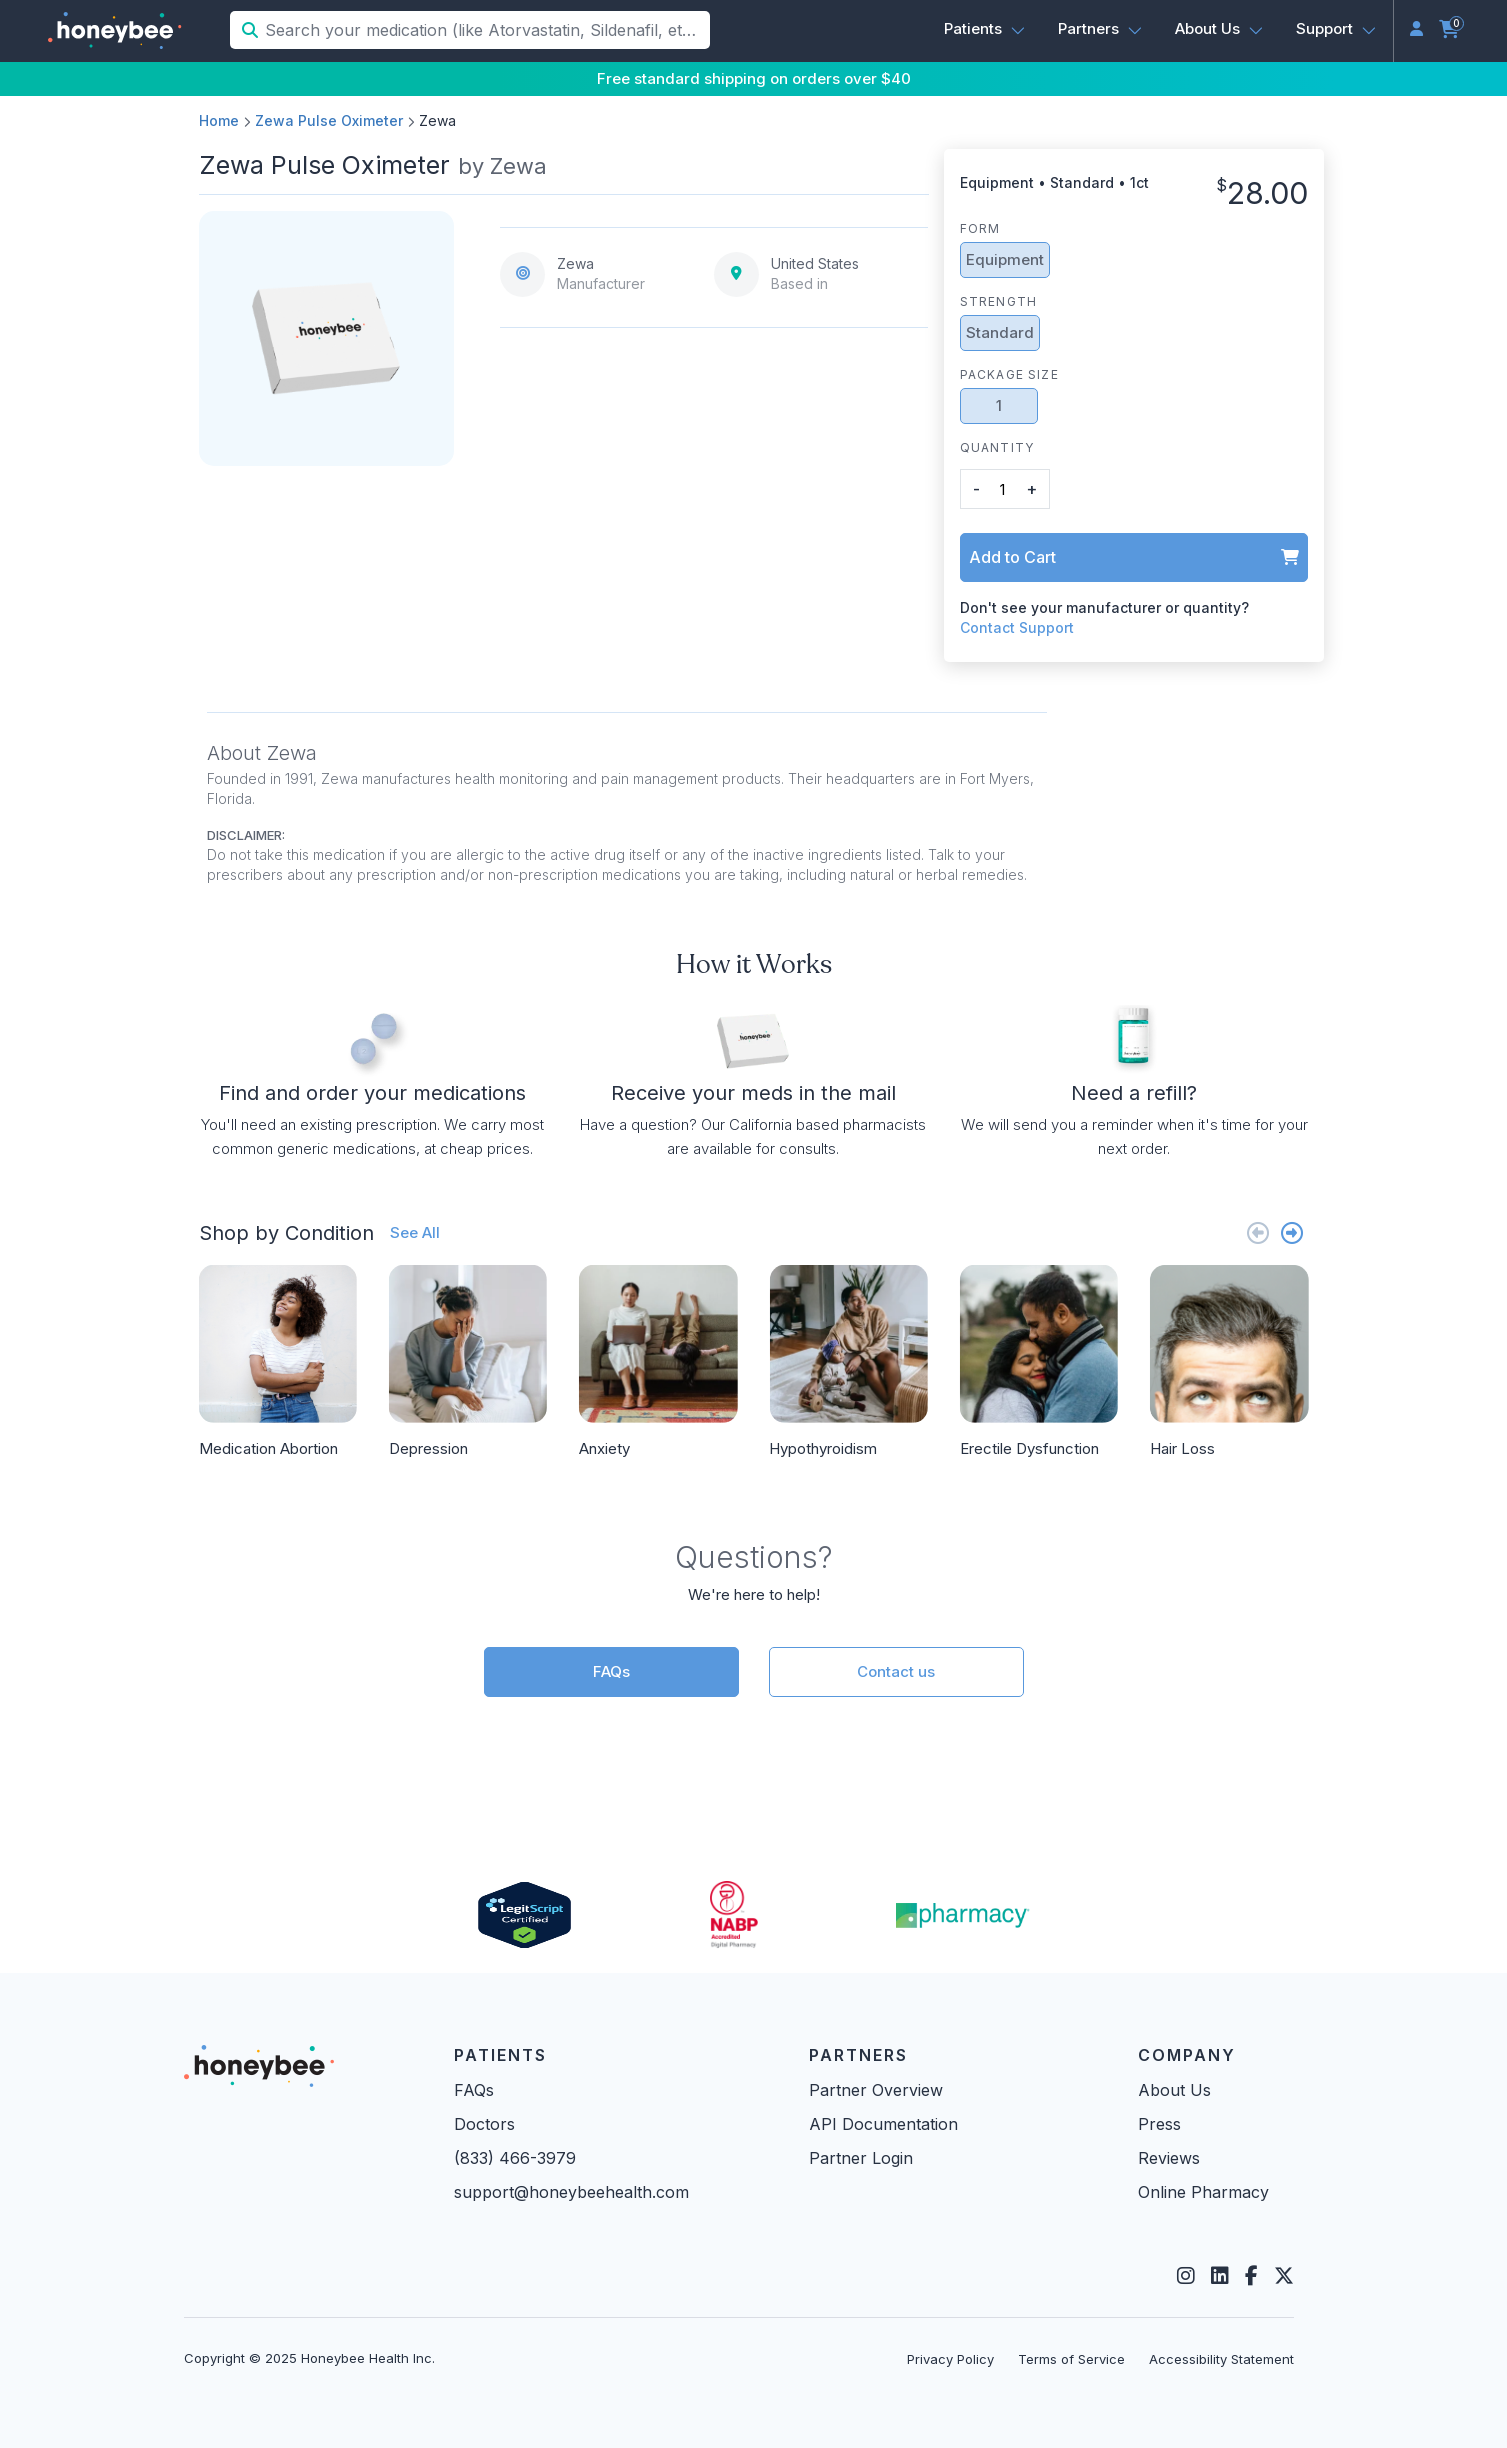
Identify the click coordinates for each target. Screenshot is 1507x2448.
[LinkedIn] (1220, 2276)
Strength (999, 301)
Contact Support (1017, 627)
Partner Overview (876, 2090)
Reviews (1169, 2158)
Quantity (997, 447)
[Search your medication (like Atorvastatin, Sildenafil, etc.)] (485, 30)
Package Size (1009, 374)
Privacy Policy (950, 2359)
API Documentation (883, 2124)
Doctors (484, 2124)
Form (980, 228)
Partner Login (861, 2158)
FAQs (611, 1671)
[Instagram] (1186, 2276)
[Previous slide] (1258, 1232)
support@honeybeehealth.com (571, 2192)
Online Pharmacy (1203, 2192)
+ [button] (1031, 489)
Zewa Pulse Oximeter (329, 120)
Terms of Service (1071, 2359)
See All (415, 1232)
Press (1159, 2124)
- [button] (976, 489)
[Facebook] (1251, 2276)
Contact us (896, 1671)
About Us (1174, 2090)
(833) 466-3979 (515, 2158)
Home (219, 120)
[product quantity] (1003, 489)
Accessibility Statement (1221, 2359)
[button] (985, 29)
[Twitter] (1284, 2276)
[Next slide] (1292, 1232)
